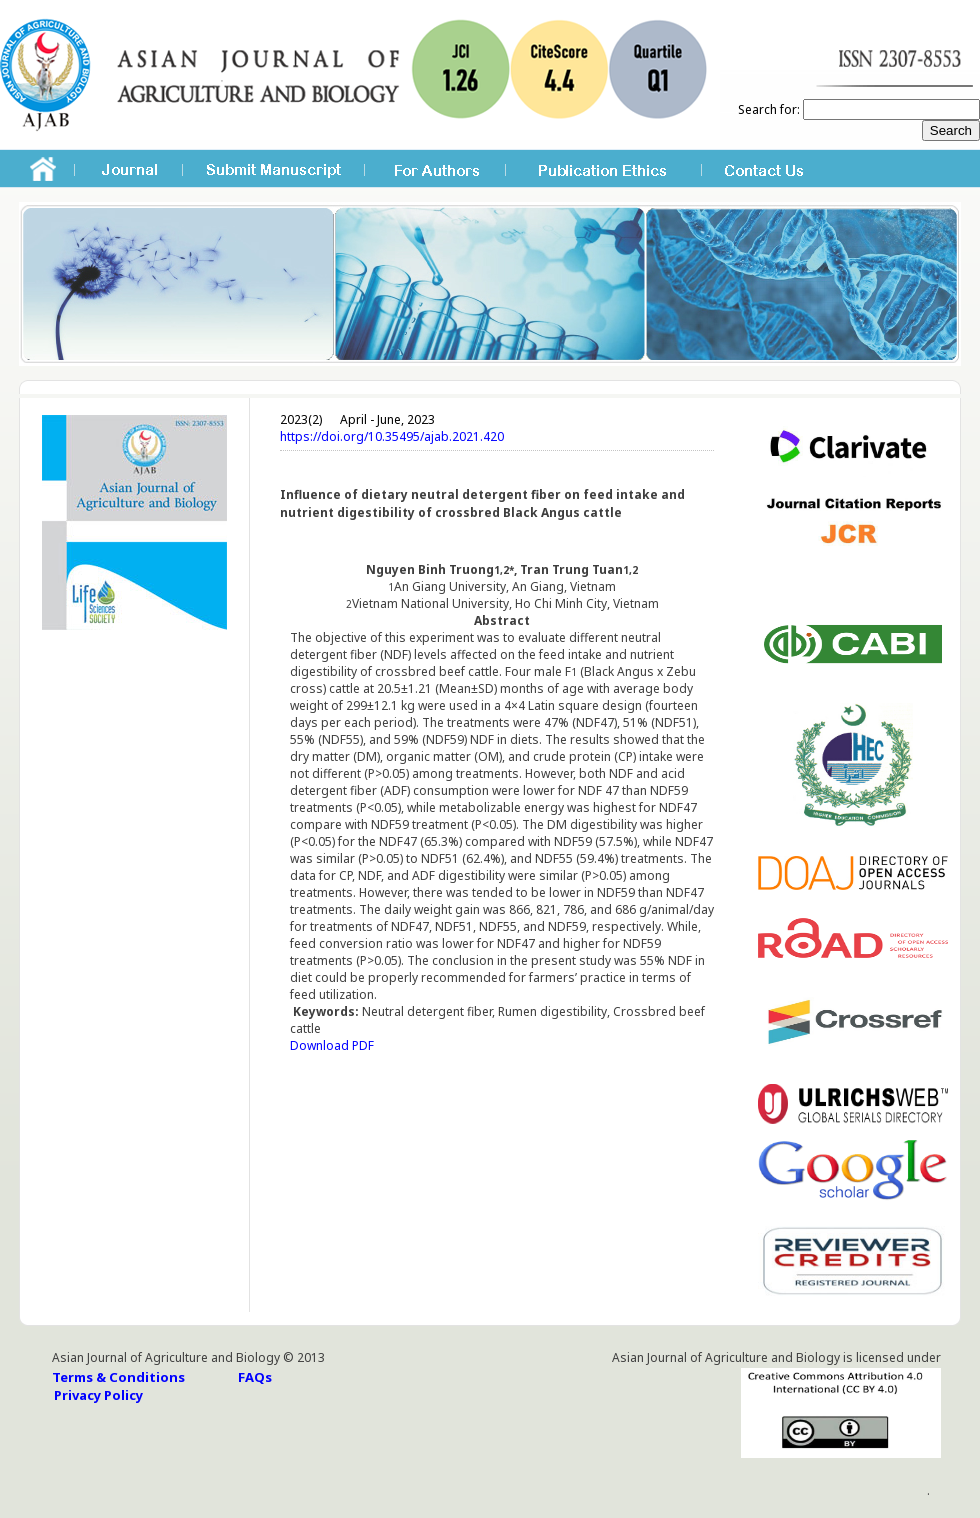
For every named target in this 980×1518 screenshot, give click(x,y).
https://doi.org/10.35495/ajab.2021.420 (392, 436)
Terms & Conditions (118, 1377)
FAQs (255, 1377)
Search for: (769, 109)
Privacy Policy (98, 1395)
